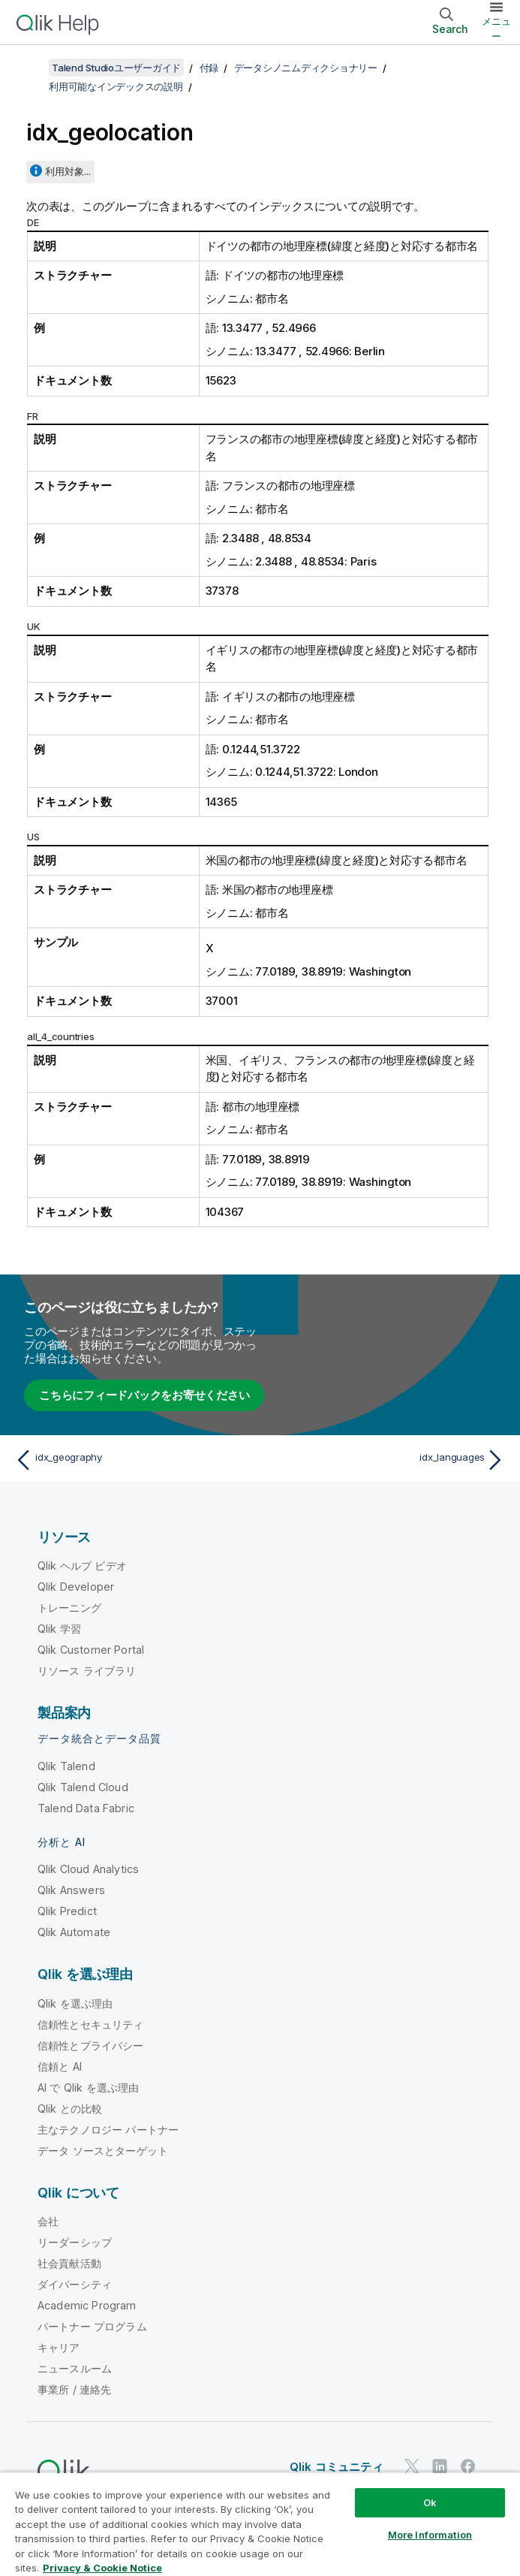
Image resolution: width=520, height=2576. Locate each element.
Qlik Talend (66, 1766)
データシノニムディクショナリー (305, 68)
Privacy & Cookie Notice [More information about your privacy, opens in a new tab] (102, 2568)
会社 (48, 2221)
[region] (260, 2524)
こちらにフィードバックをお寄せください (144, 1395)
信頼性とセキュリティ (91, 2024)
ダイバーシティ (75, 2284)
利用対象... (68, 171)
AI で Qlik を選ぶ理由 (88, 2087)
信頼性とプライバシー (91, 2045)
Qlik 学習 (59, 1628)
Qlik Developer (76, 1586)
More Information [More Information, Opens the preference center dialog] (430, 2535)
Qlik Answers (71, 1890)
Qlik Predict (67, 1911)
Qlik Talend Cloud (83, 1787)
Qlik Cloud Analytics (88, 1869)
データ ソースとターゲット (103, 2150)
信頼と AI (60, 2066)
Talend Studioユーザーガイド (116, 68)
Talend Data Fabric (86, 1808)
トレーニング (69, 1607)
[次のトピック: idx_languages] (387, 1460)
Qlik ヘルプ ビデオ (82, 1565)
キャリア (59, 2347)
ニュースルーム (75, 2368)
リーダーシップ (75, 2242)
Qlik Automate (74, 1932)
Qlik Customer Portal (91, 1649)
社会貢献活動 (69, 2263)
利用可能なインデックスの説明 (116, 86)
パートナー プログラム (92, 2326)
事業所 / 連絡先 (74, 2389)
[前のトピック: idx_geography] (133, 1460)
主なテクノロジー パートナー (108, 2129)
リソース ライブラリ (87, 1670)
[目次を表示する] (30, 67)
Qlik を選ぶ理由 (75, 2003)
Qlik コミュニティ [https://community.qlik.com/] (336, 2467)
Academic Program (87, 2305)
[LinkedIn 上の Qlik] (439, 2466)
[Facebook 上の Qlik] (468, 2466)
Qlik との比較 (70, 2108)
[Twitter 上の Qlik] (412, 2466)
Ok (430, 2502)
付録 (209, 68)
